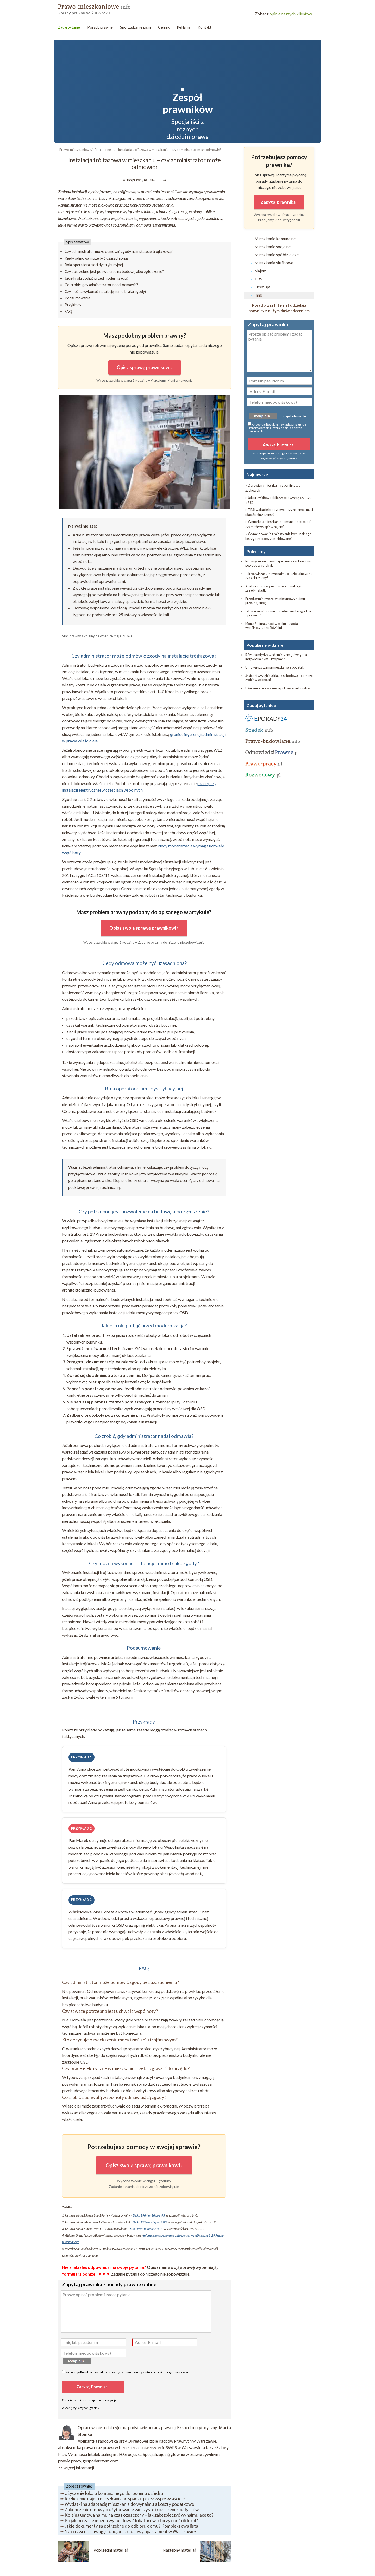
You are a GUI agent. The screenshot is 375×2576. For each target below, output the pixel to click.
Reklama (183, 27)
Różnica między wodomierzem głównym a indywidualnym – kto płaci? (276, 657)
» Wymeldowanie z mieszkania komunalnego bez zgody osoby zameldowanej (278, 536)
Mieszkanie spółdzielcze (276, 254)
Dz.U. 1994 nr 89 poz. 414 (145, 2229)
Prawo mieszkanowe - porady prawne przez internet (96, 8)
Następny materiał (179, 2549)
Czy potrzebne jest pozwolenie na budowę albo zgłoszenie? (114, 271)
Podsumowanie (77, 298)
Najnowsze (257, 474)
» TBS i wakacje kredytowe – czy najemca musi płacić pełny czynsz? (279, 512)
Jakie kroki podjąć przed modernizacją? (96, 278)
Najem (260, 270)
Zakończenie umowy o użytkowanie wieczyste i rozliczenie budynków (132, 2509)
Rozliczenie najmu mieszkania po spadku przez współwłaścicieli (126, 2498)
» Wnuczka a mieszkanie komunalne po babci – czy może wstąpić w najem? (279, 524)
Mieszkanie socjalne (272, 246)
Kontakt (204, 27)
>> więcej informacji (76, 2467)
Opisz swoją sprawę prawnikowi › (143, 928)
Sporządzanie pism (135, 27)
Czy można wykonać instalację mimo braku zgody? (105, 291)
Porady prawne (100, 27)
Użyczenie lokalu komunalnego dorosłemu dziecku (114, 2493)
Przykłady (73, 305)
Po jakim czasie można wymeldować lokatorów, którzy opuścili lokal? (131, 2520)
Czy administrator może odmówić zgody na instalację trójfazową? (119, 251)
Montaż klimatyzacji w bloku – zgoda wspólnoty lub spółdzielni (271, 625)
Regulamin (87, 2372)
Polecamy (256, 551)
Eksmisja (262, 286)
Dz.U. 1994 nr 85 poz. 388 (150, 2222)
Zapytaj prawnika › (279, 202)
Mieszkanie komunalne (275, 238)
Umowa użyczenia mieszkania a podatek (274, 667)
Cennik (164, 27)
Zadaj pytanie (69, 27)
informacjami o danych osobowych (167, 2372)
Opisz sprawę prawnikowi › (145, 367)
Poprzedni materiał (110, 2549)
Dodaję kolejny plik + (294, 416)
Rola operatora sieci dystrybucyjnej (94, 264)
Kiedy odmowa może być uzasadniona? (96, 258)
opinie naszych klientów (283, 13)
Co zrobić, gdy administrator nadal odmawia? (101, 284)
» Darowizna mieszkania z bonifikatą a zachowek (273, 487)
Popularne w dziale (265, 645)
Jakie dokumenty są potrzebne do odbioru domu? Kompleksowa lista (131, 2526)
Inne (258, 294)
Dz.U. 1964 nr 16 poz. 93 (149, 2215)
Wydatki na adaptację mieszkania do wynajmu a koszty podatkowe (129, 2504)
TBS (258, 278)
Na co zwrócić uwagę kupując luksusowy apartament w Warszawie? (130, 2531)
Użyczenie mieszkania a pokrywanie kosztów (278, 688)
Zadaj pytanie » (261, 705)
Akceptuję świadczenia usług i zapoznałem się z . (126, 2372)
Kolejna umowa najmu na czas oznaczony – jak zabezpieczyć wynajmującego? (139, 2515)
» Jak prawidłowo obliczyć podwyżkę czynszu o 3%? (278, 500)
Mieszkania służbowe (273, 262)
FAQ (68, 311)
